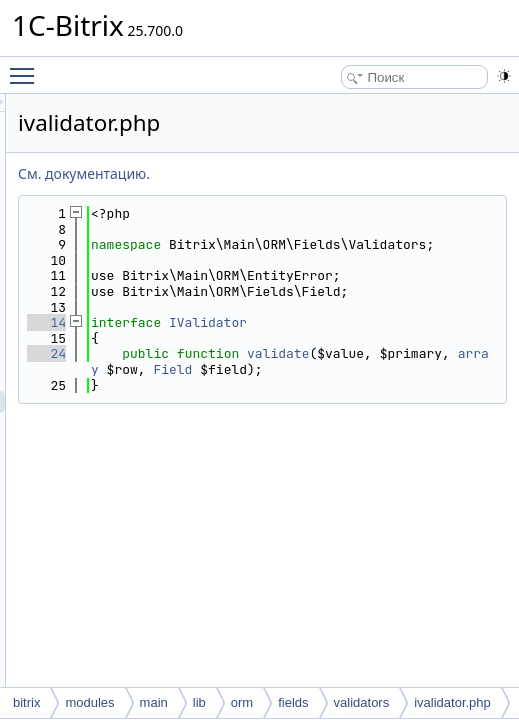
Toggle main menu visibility (27, 67)
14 (296, 385)
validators (362, 702)
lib (199, 702)
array (422, 463)
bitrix (26, 702)
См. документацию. (334, 173)
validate (372, 447)
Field (360, 478)
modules (89, 702)
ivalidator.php (452, 702)
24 (296, 431)
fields (293, 702)
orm (242, 702)
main (154, 702)
